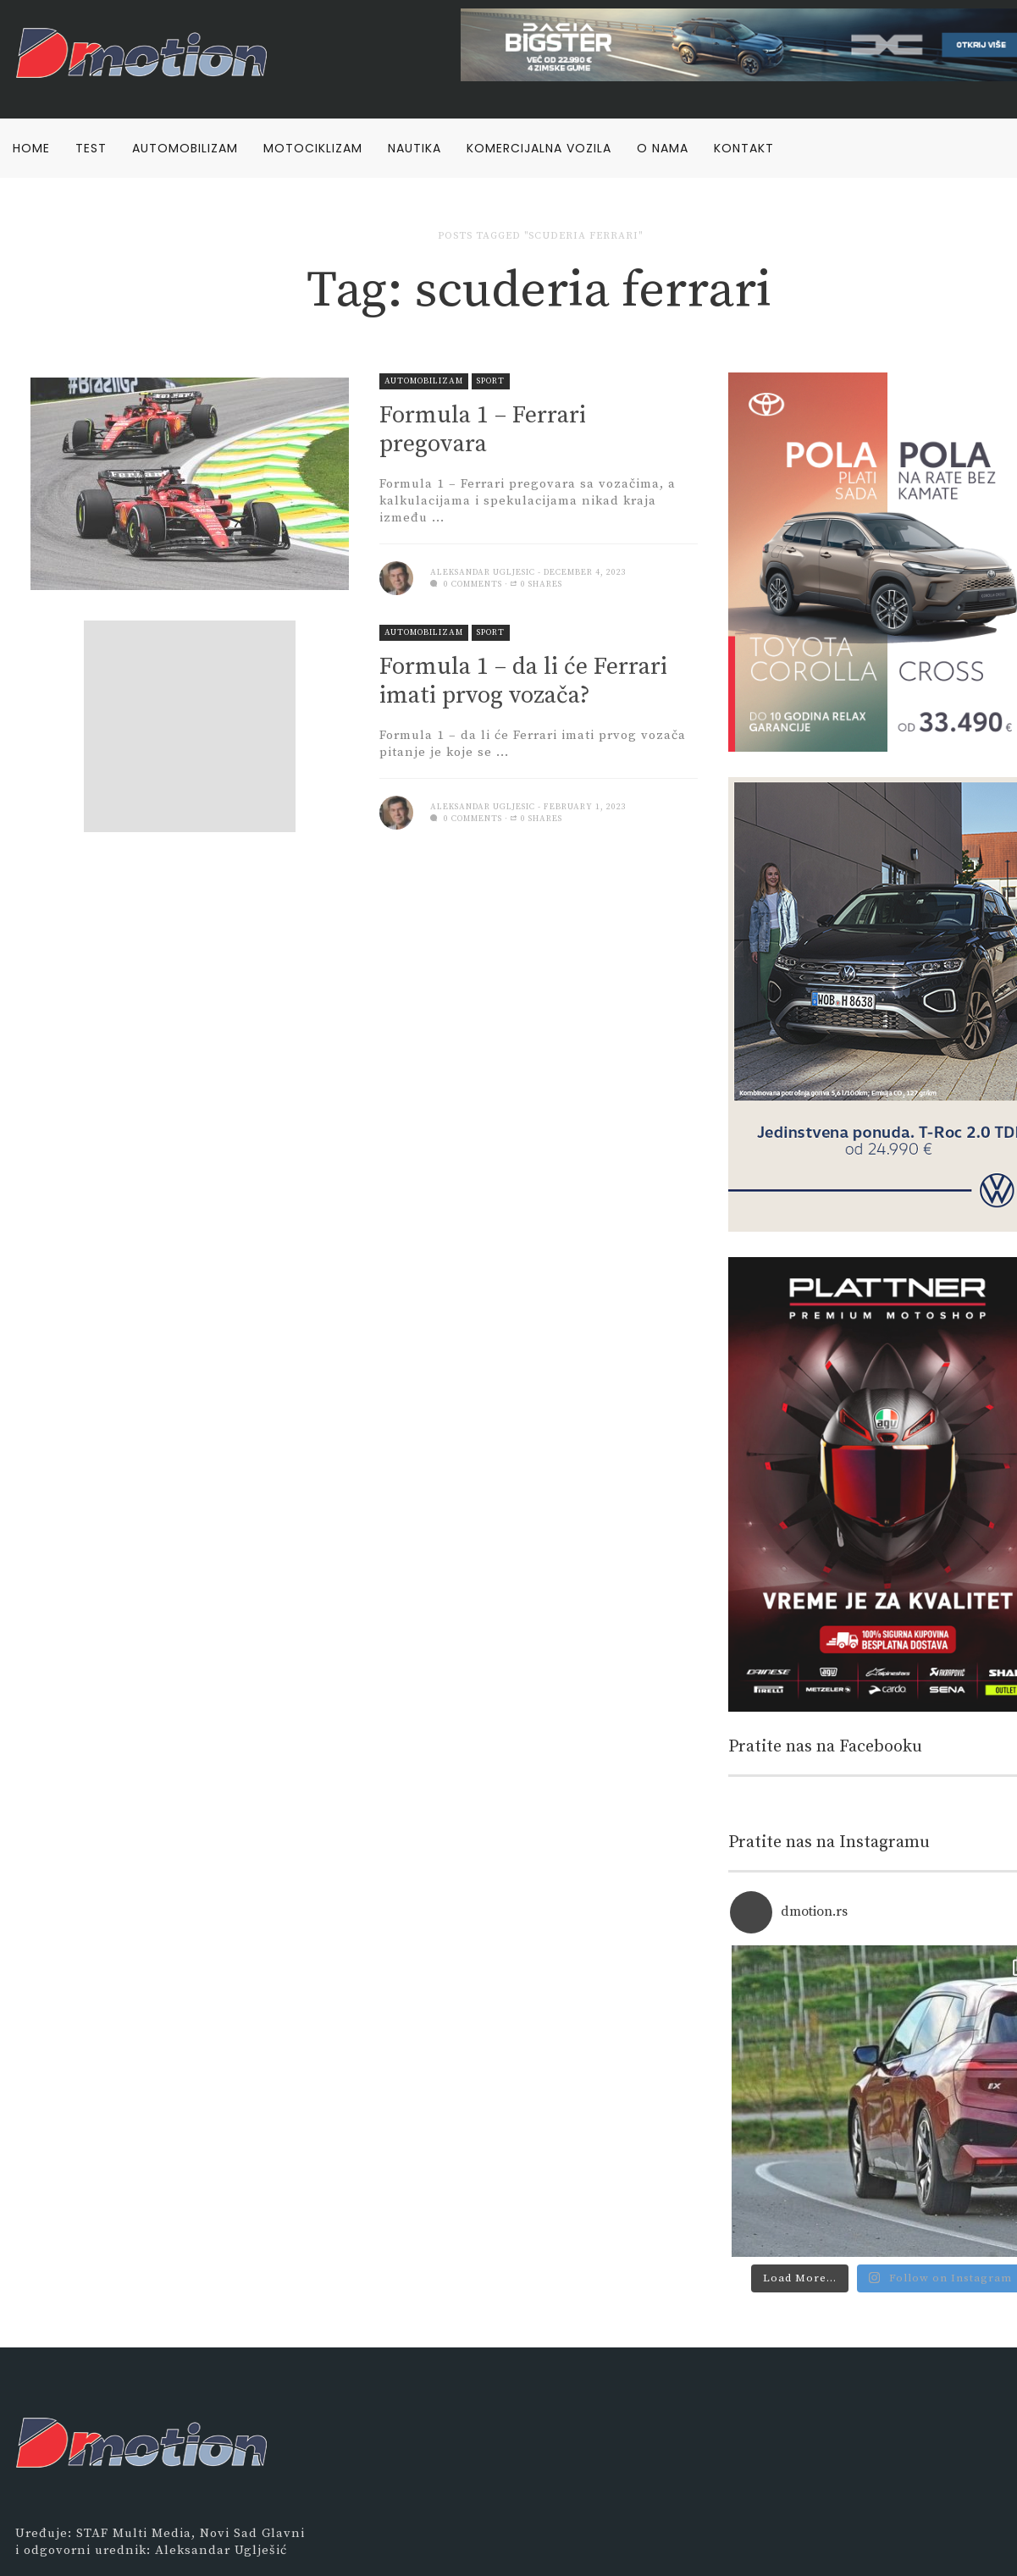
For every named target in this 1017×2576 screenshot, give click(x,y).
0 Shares (536, 584)
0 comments (466, 584)
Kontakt (744, 148)
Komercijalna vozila (539, 148)
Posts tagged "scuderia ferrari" (540, 235)
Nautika (414, 148)
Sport (491, 381)
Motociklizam (312, 148)
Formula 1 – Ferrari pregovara (482, 429)
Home (31, 148)
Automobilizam (185, 148)
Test (91, 148)
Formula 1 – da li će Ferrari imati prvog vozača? (523, 681)
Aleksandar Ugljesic (482, 572)
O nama (662, 148)
